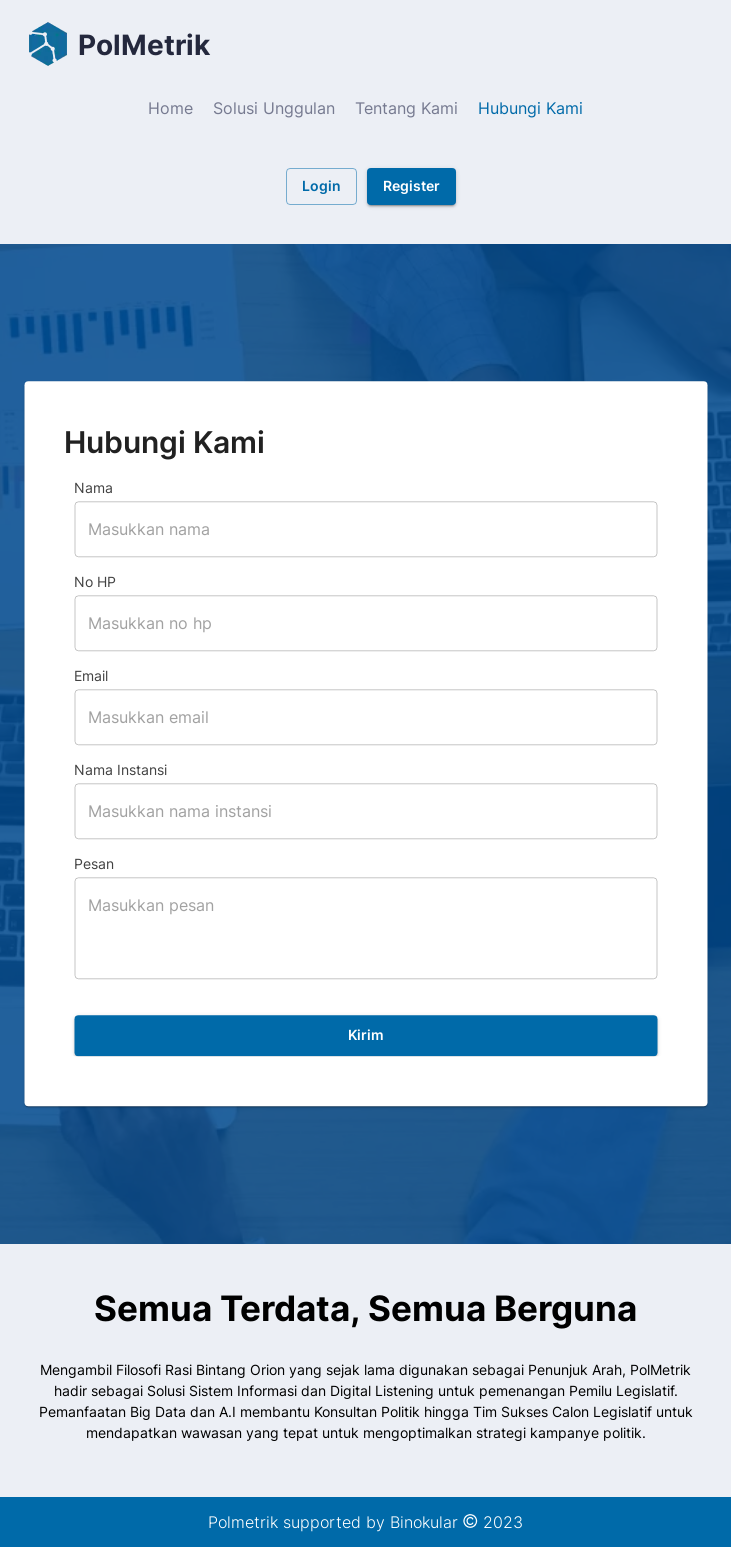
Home (170, 108)
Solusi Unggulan (274, 108)
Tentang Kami (406, 108)
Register (411, 186)
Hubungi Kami (530, 108)
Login (321, 186)
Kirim (365, 1036)
